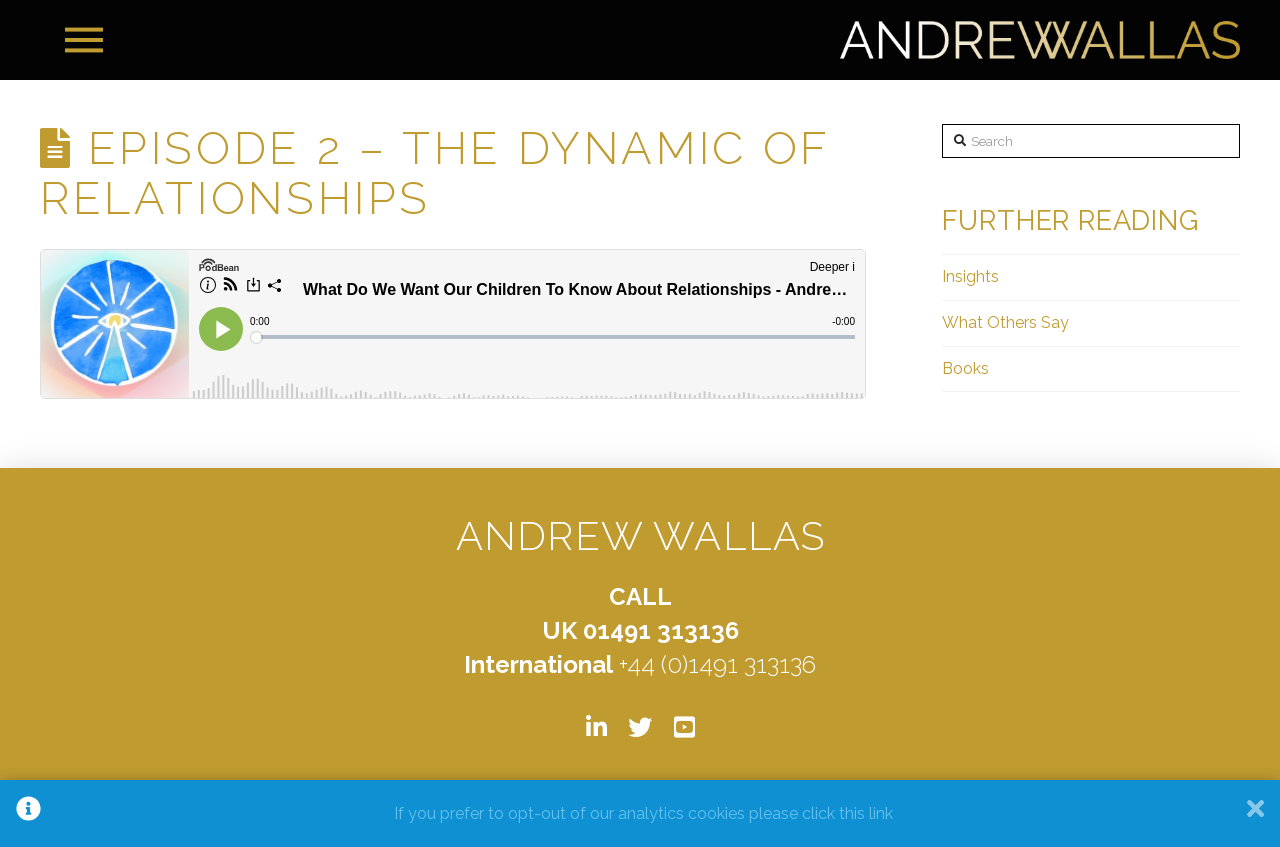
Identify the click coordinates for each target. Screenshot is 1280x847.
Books (965, 368)
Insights (970, 276)
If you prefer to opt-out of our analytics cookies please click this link (643, 813)
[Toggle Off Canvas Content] (84, 40)
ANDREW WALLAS (641, 535)
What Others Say (1005, 322)
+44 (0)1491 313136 (717, 664)
